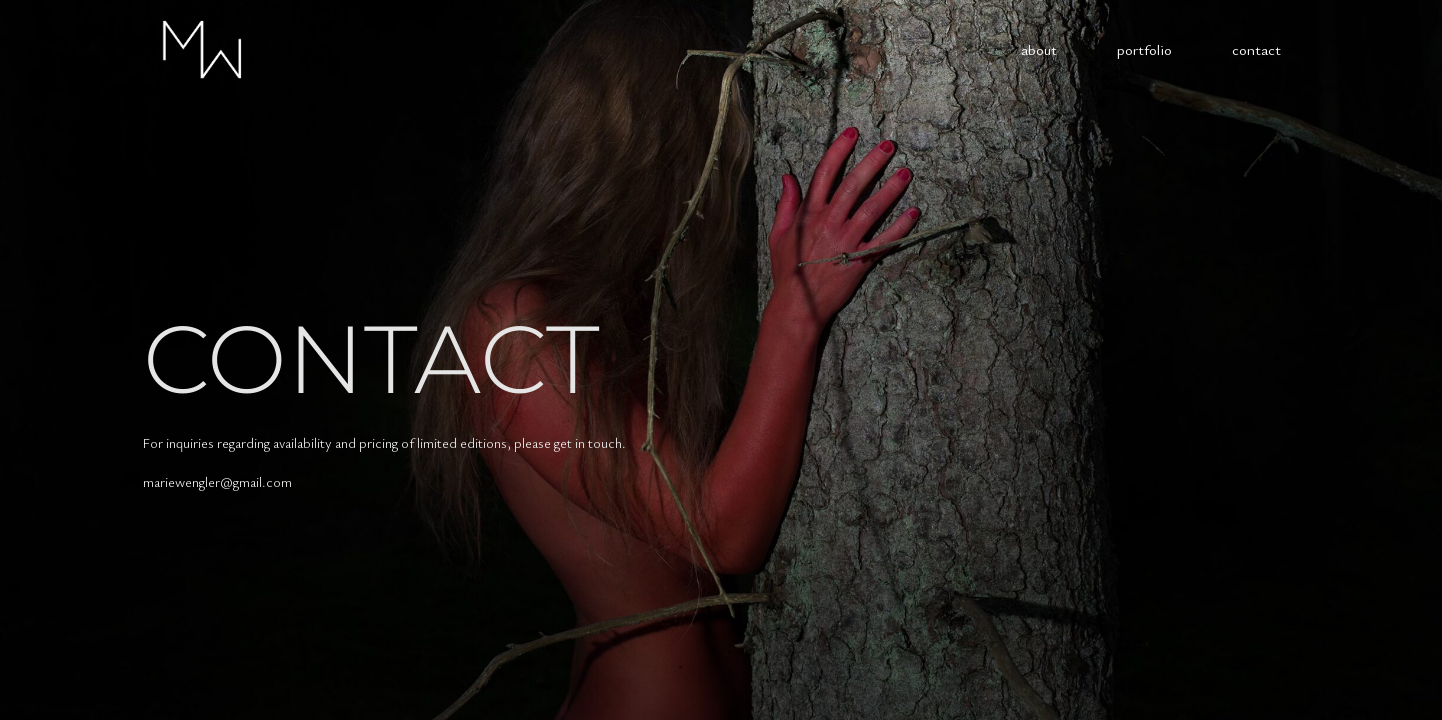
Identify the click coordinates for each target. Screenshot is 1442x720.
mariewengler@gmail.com (217, 481)
